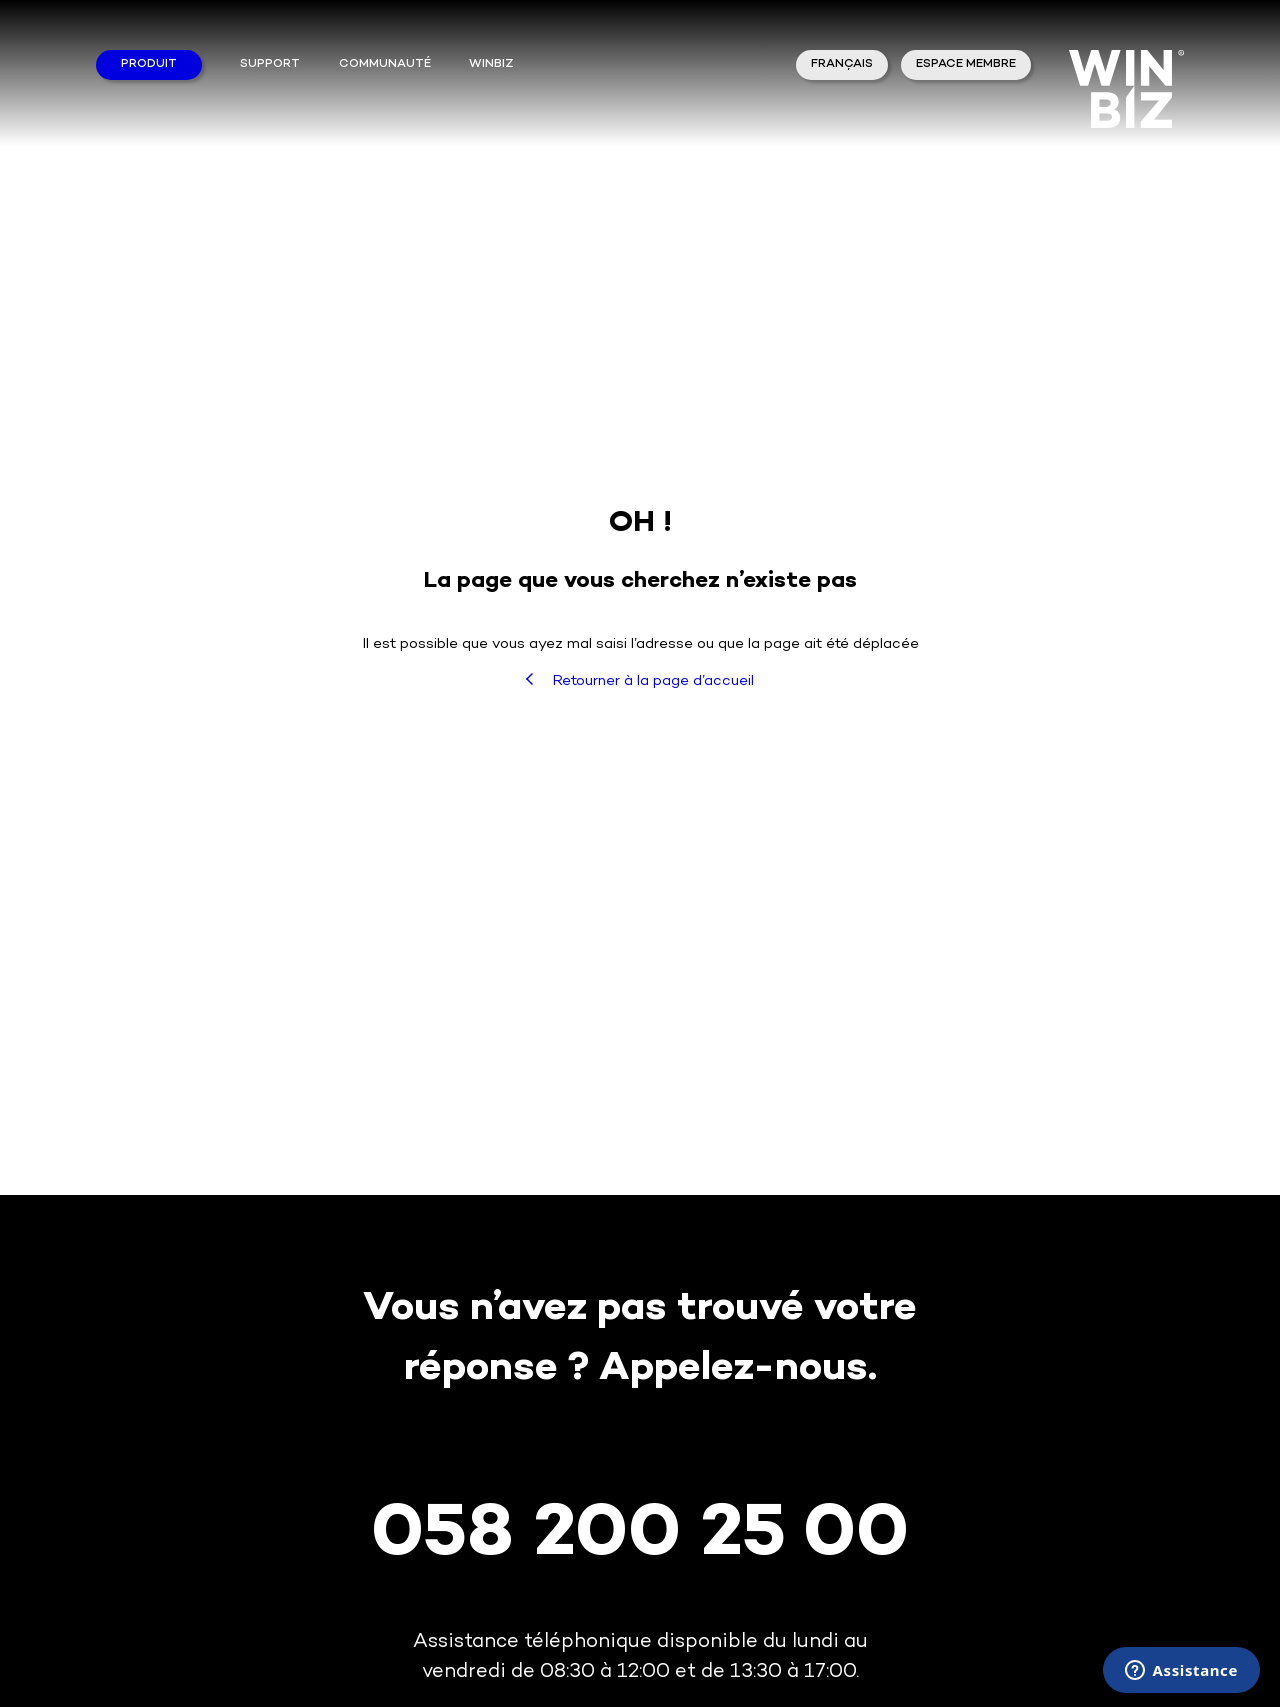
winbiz (491, 64)
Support (270, 64)
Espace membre (966, 64)
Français (842, 64)
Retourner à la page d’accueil (640, 681)
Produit (149, 64)
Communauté (385, 64)
